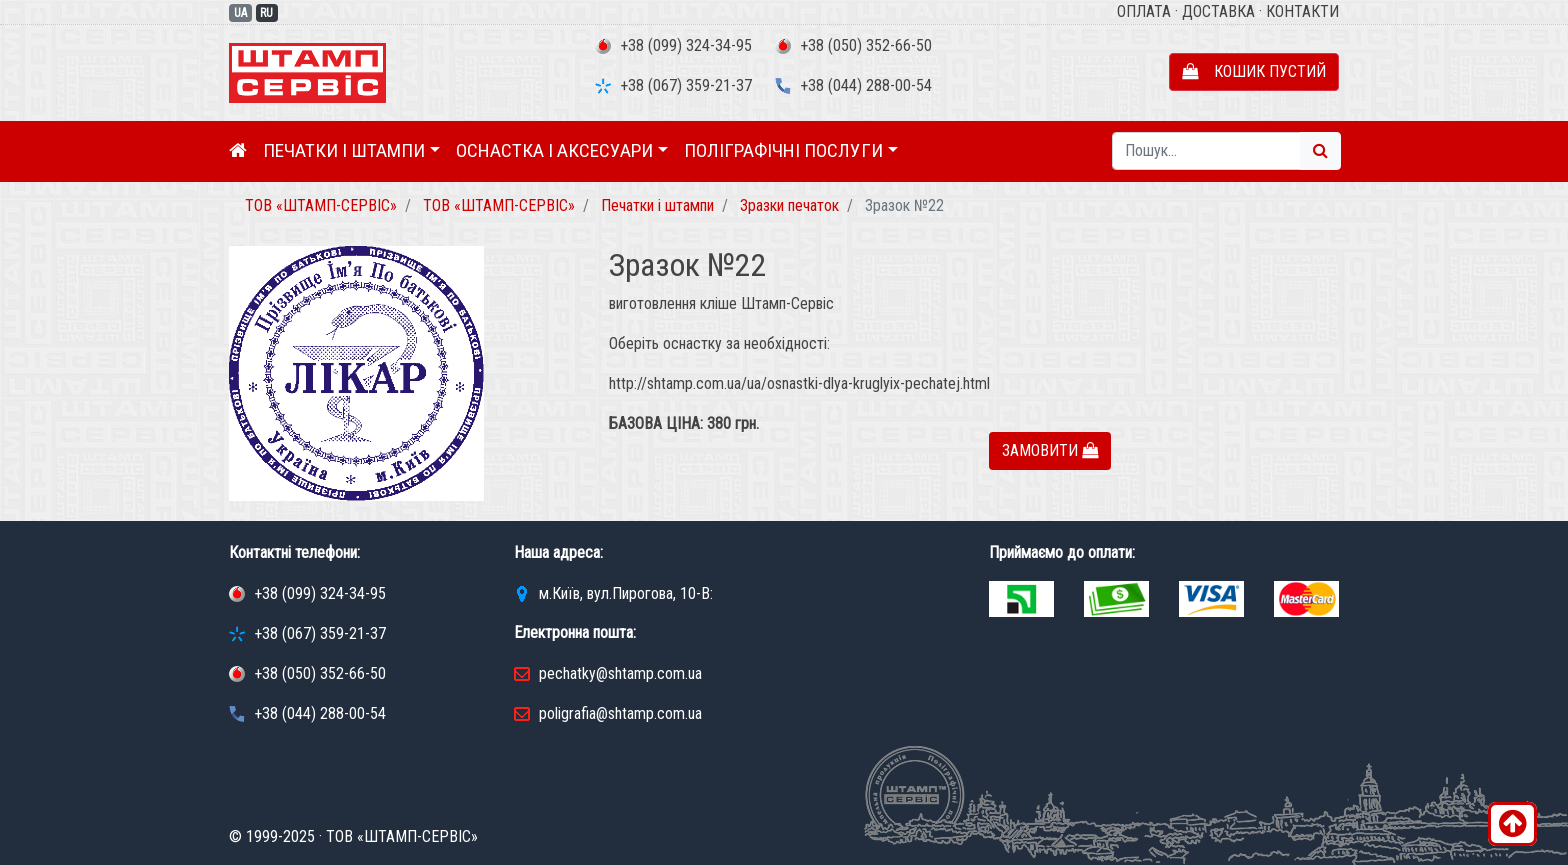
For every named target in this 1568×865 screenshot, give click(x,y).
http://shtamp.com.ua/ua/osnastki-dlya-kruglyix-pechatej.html (799, 383)
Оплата (1144, 11)
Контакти (1302, 11)
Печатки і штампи (344, 150)
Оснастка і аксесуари (554, 150)
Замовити (1050, 450)
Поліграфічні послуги (783, 150)
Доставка (1218, 11)
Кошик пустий (1254, 71)
